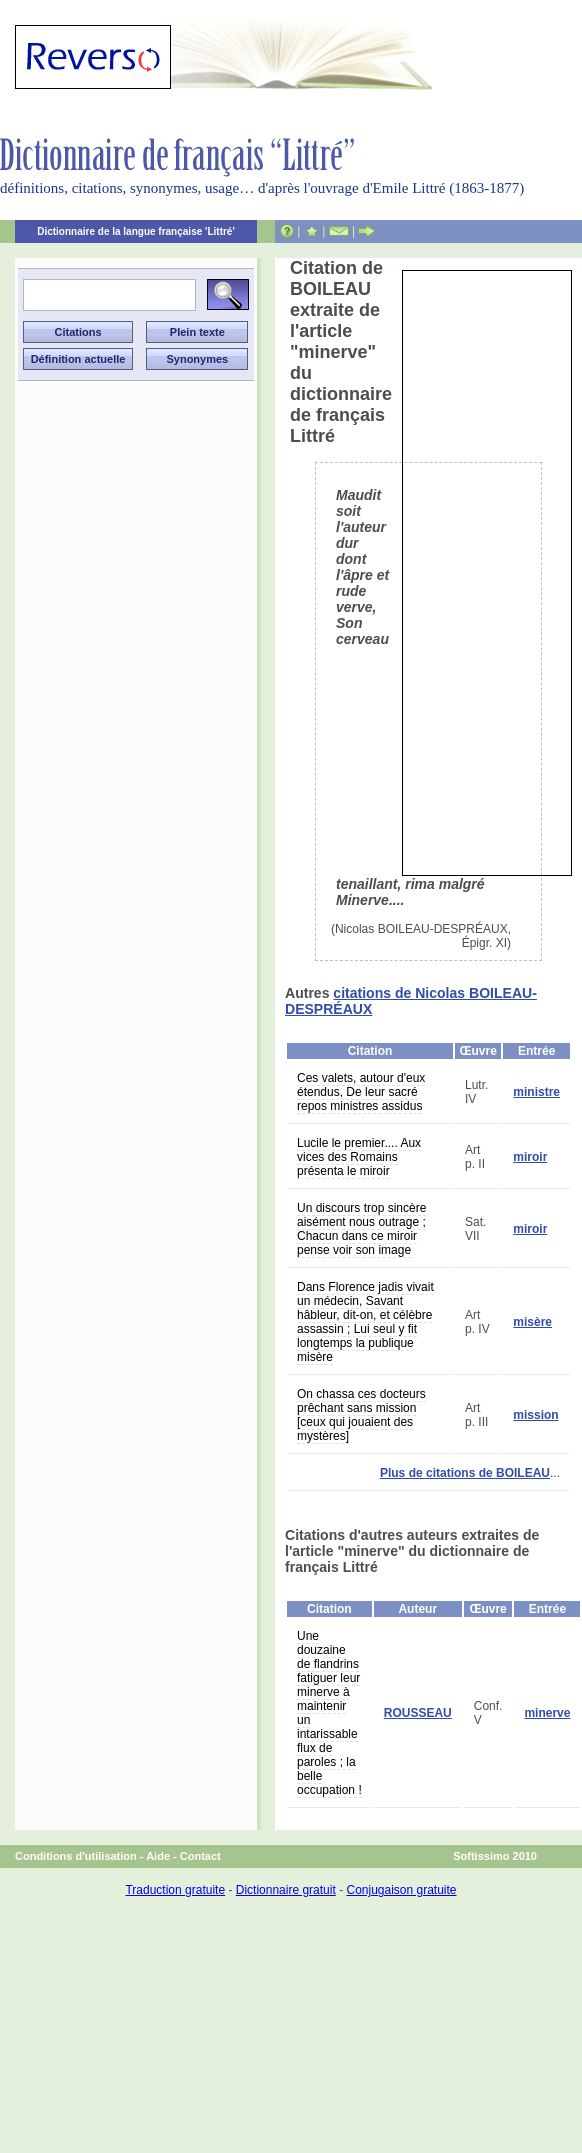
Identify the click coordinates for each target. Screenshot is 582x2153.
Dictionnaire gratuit (286, 1890)
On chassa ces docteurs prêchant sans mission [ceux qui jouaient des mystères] (361, 1415)
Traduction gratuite (175, 1890)
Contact (200, 1856)
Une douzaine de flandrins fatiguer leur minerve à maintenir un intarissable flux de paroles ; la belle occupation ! (329, 1713)
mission (535, 1415)
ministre (536, 1092)
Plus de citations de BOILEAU (465, 1473)
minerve (547, 1713)
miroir (530, 1157)
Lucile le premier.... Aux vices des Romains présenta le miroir (359, 1157)
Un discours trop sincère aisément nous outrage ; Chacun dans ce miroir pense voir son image (361, 1229)
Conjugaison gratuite (401, 1890)
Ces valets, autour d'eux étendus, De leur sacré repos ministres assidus (361, 1092)
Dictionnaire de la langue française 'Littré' (136, 231)
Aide (158, 1856)
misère (532, 1322)
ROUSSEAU (418, 1713)
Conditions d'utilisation (76, 1856)
